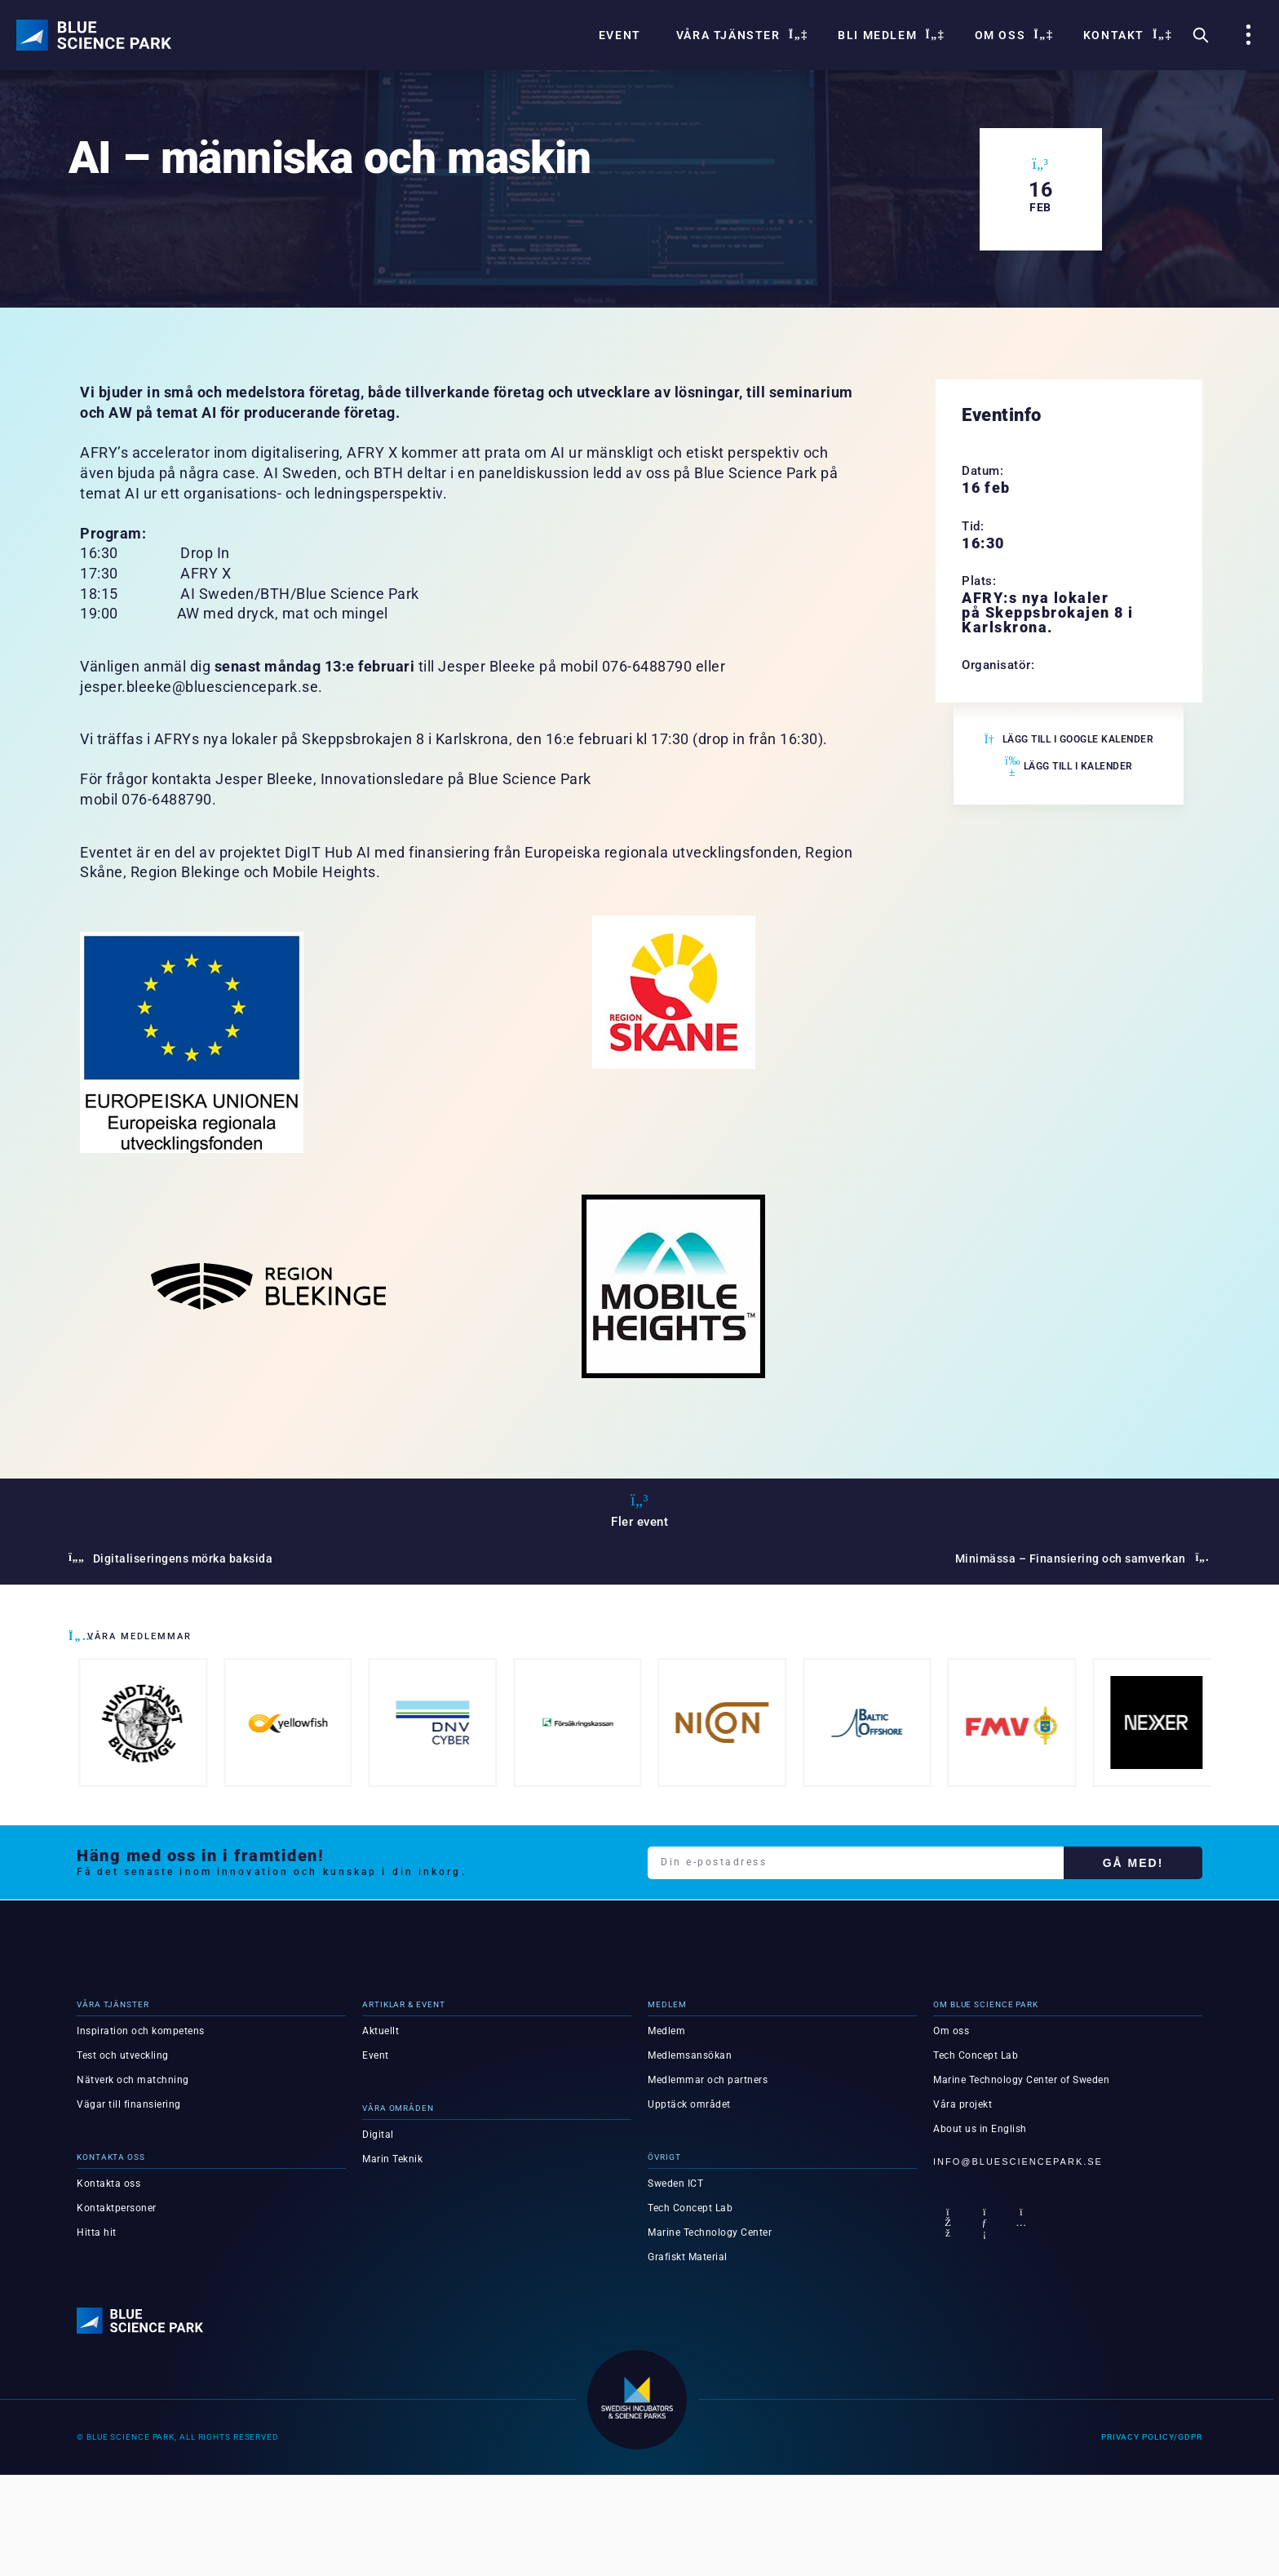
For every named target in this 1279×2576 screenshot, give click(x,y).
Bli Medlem (889, 35)
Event (620, 35)
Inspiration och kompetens (141, 2031)
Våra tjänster (739, 35)
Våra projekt (962, 2104)
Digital (378, 2134)
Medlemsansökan (690, 2055)
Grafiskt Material (688, 2257)
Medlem (666, 2031)
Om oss (1011, 35)
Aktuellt (380, 2031)
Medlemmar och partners (708, 2080)
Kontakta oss (108, 2183)
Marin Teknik (392, 2159)
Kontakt (1125, 35)
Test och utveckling (123, 2055)
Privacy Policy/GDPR (1151, 2436)
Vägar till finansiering (129, 2104)
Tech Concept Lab (690, 2208)
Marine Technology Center (710, 2232)
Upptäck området (689, 2104)
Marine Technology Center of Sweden (1021, 2080)
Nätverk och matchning (133, 2080)
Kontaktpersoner (117, 2208)
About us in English (980, 2129)
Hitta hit (97, 2232)
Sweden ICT (675, 2183)
